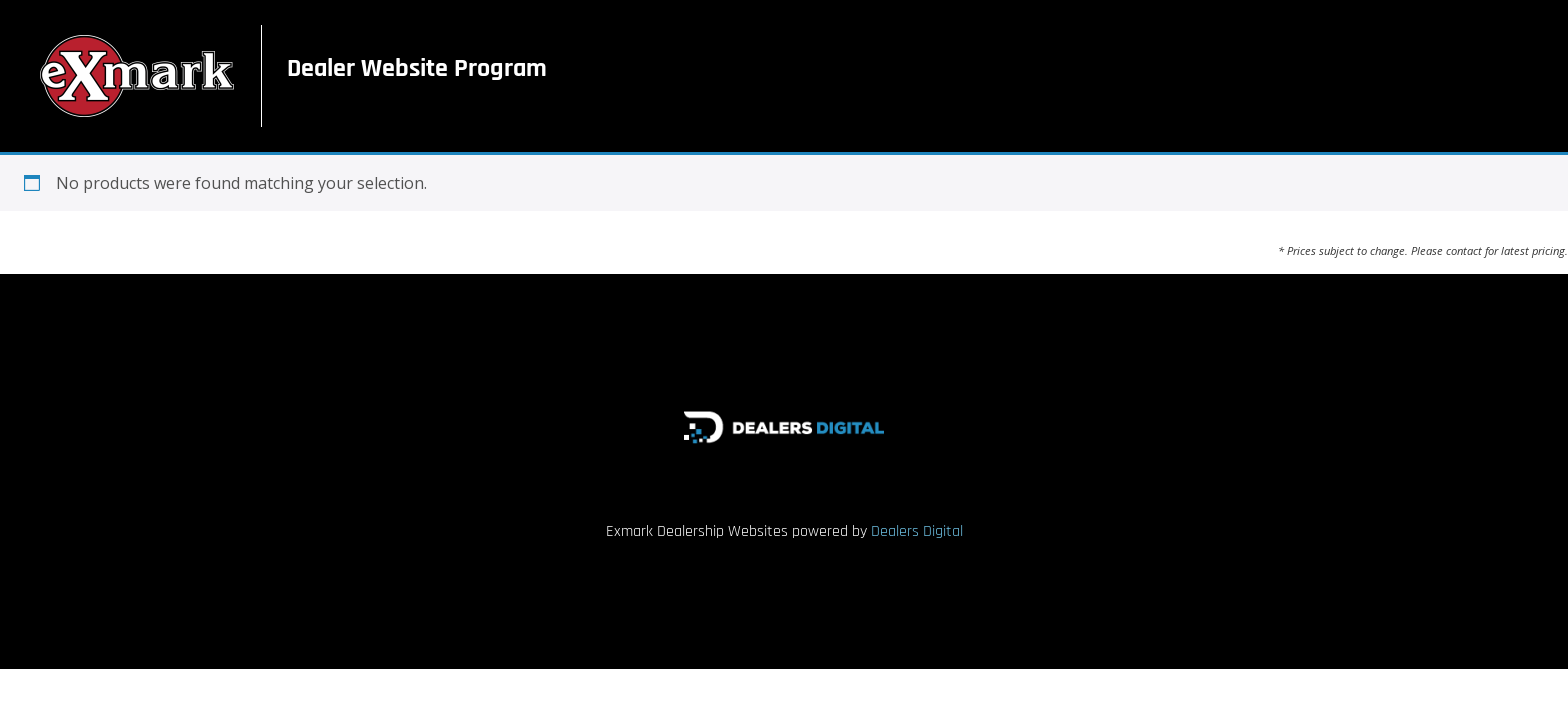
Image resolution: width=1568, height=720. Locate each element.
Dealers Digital (917, 531)
